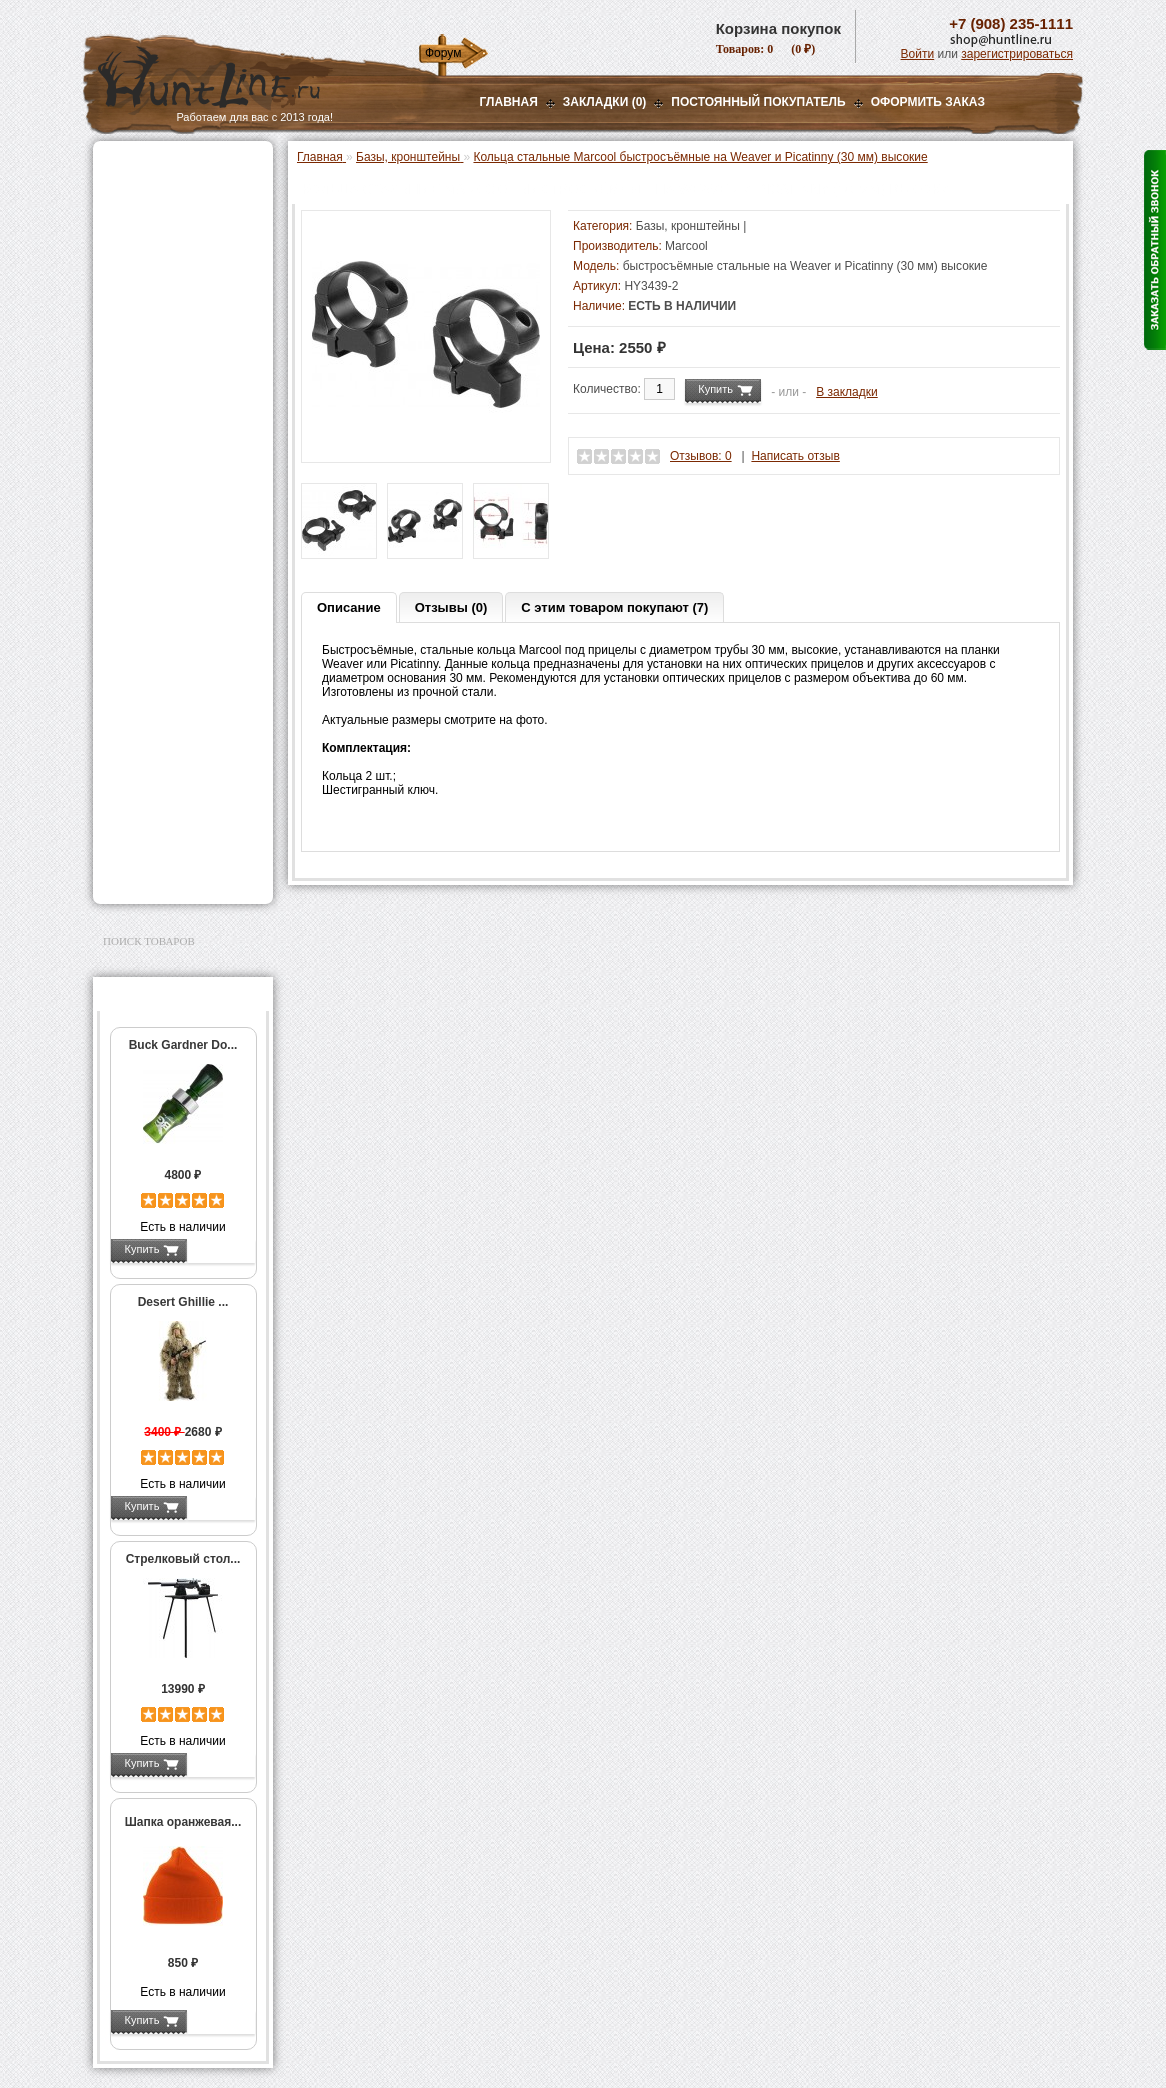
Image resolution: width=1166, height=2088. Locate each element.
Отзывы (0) (451, 607)
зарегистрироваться (1017, 54)
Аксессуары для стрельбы (154, 637)
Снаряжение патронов (172, 441)
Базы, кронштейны (163, 267)
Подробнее (220, 1249)
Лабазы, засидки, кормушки (157, 384)
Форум (443, 53)
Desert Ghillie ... (183, 1302)
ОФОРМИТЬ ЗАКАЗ (928, 102)
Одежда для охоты (161, 605)
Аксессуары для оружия (178, 669)
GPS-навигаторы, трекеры (158, 573)
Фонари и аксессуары (171, 466)
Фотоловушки (147, 516)
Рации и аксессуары (166, 327)
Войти (918, 54)
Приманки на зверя (163, 416)
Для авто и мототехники (177, 847)
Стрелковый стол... (183, 1559)
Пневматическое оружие (179, 192)
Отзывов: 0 (701, 456)
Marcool (686, 246)
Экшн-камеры (147, 541)
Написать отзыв (795, 456)
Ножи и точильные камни (182, 783)
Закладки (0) (605, 102)
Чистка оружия (150, 719)
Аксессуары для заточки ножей (179, 815)
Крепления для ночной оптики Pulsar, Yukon (186, 295)
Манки (124, 352)
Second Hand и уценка (171, 872)
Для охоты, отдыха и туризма (168, 751)
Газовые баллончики (169, 167)
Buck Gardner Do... (183, 1045)
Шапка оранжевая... (183, 1822)
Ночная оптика (149, 242)
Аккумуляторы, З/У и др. (178, 491)
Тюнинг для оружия (164, 694)
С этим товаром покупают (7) (614, 607)
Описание (349, 607)
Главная (509, 102)
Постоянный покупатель (758, 102)
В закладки (847, 392)
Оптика (127, 217)
